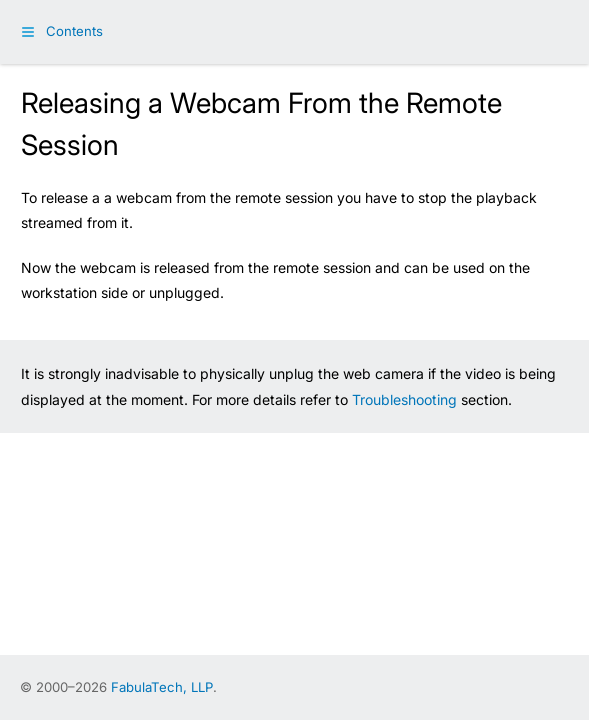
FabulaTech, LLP (162, 687)
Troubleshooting (404, 399)
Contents (74, 31)
